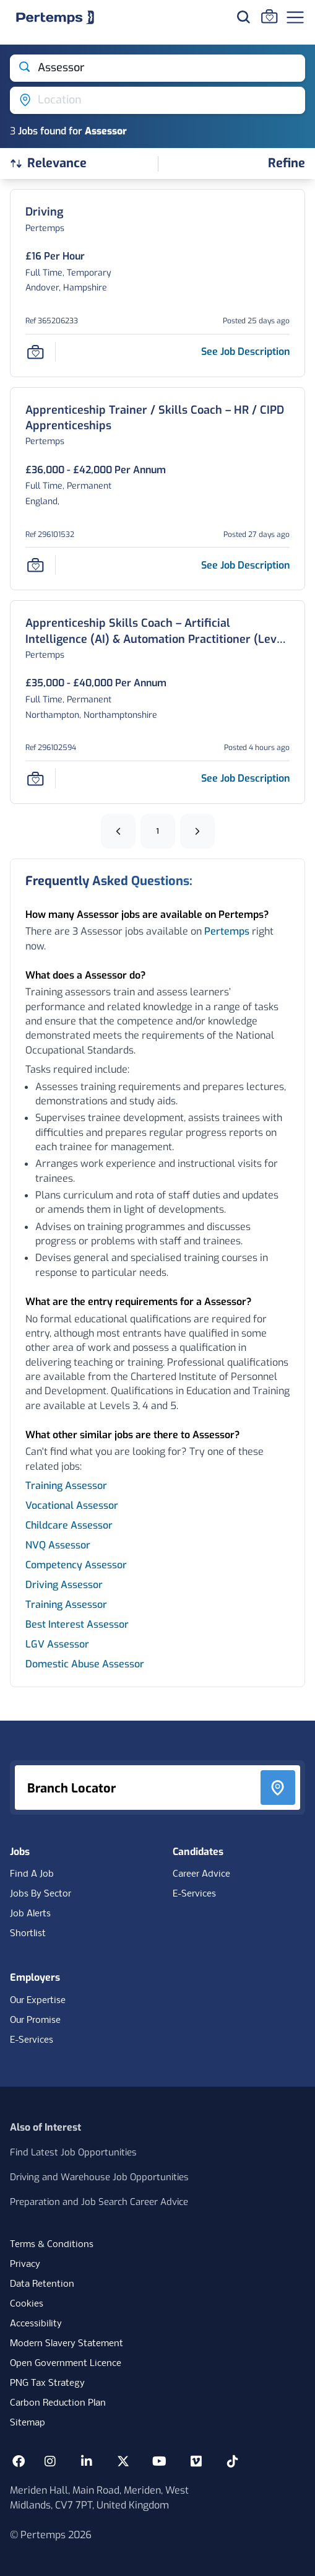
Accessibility (36, 2324)
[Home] (55, 17)
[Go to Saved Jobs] (269, 16)
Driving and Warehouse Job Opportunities (99, 2177)
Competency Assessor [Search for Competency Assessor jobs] (76, 1564)
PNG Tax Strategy (47, 2383)
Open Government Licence (65, 2364)
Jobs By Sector (40, 1894)
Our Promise (35, 2020)
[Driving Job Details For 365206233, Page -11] (44, 212)
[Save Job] (35, 352)
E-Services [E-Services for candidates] (194, 1894)
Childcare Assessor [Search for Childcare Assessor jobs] (69, 1525)
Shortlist (28, 1934)
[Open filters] (286, 164)
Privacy (25, 2264)
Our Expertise (38, 2001)
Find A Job (32, 1874)
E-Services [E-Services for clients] (31, 2040)
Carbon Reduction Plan (58, 2403)
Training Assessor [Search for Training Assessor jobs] (66, 1485)
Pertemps (226, 931)
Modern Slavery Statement (66, 2344)
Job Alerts (30, 1914)
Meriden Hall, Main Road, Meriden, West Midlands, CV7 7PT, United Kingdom (99, 2498)
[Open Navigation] (295, 17)
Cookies (26, 2304)
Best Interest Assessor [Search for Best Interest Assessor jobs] (77, 1624)
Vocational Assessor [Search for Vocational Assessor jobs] (71, 1505)
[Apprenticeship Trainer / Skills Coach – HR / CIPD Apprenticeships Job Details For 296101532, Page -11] (157, 418)
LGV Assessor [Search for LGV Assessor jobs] (57, 1644)
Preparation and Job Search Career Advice (99, 2202)
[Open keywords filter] (157, 68)
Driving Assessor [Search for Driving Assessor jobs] (64, 1584)
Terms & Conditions (51, 2245)
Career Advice (201, 1874)
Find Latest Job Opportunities (73, 2152)
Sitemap (27, 2423)
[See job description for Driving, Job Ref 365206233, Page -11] (245, 351)
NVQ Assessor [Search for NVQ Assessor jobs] (57, 1545)
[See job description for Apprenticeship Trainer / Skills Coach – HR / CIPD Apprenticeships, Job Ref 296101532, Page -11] (245, 565)
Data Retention (42, 2284)
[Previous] (118, 831)
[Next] (197, 831)
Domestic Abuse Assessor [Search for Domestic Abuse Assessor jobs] (84, 1663)
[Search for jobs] (243, 17)
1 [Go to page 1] (158, 831)
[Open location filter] (157, 100)
